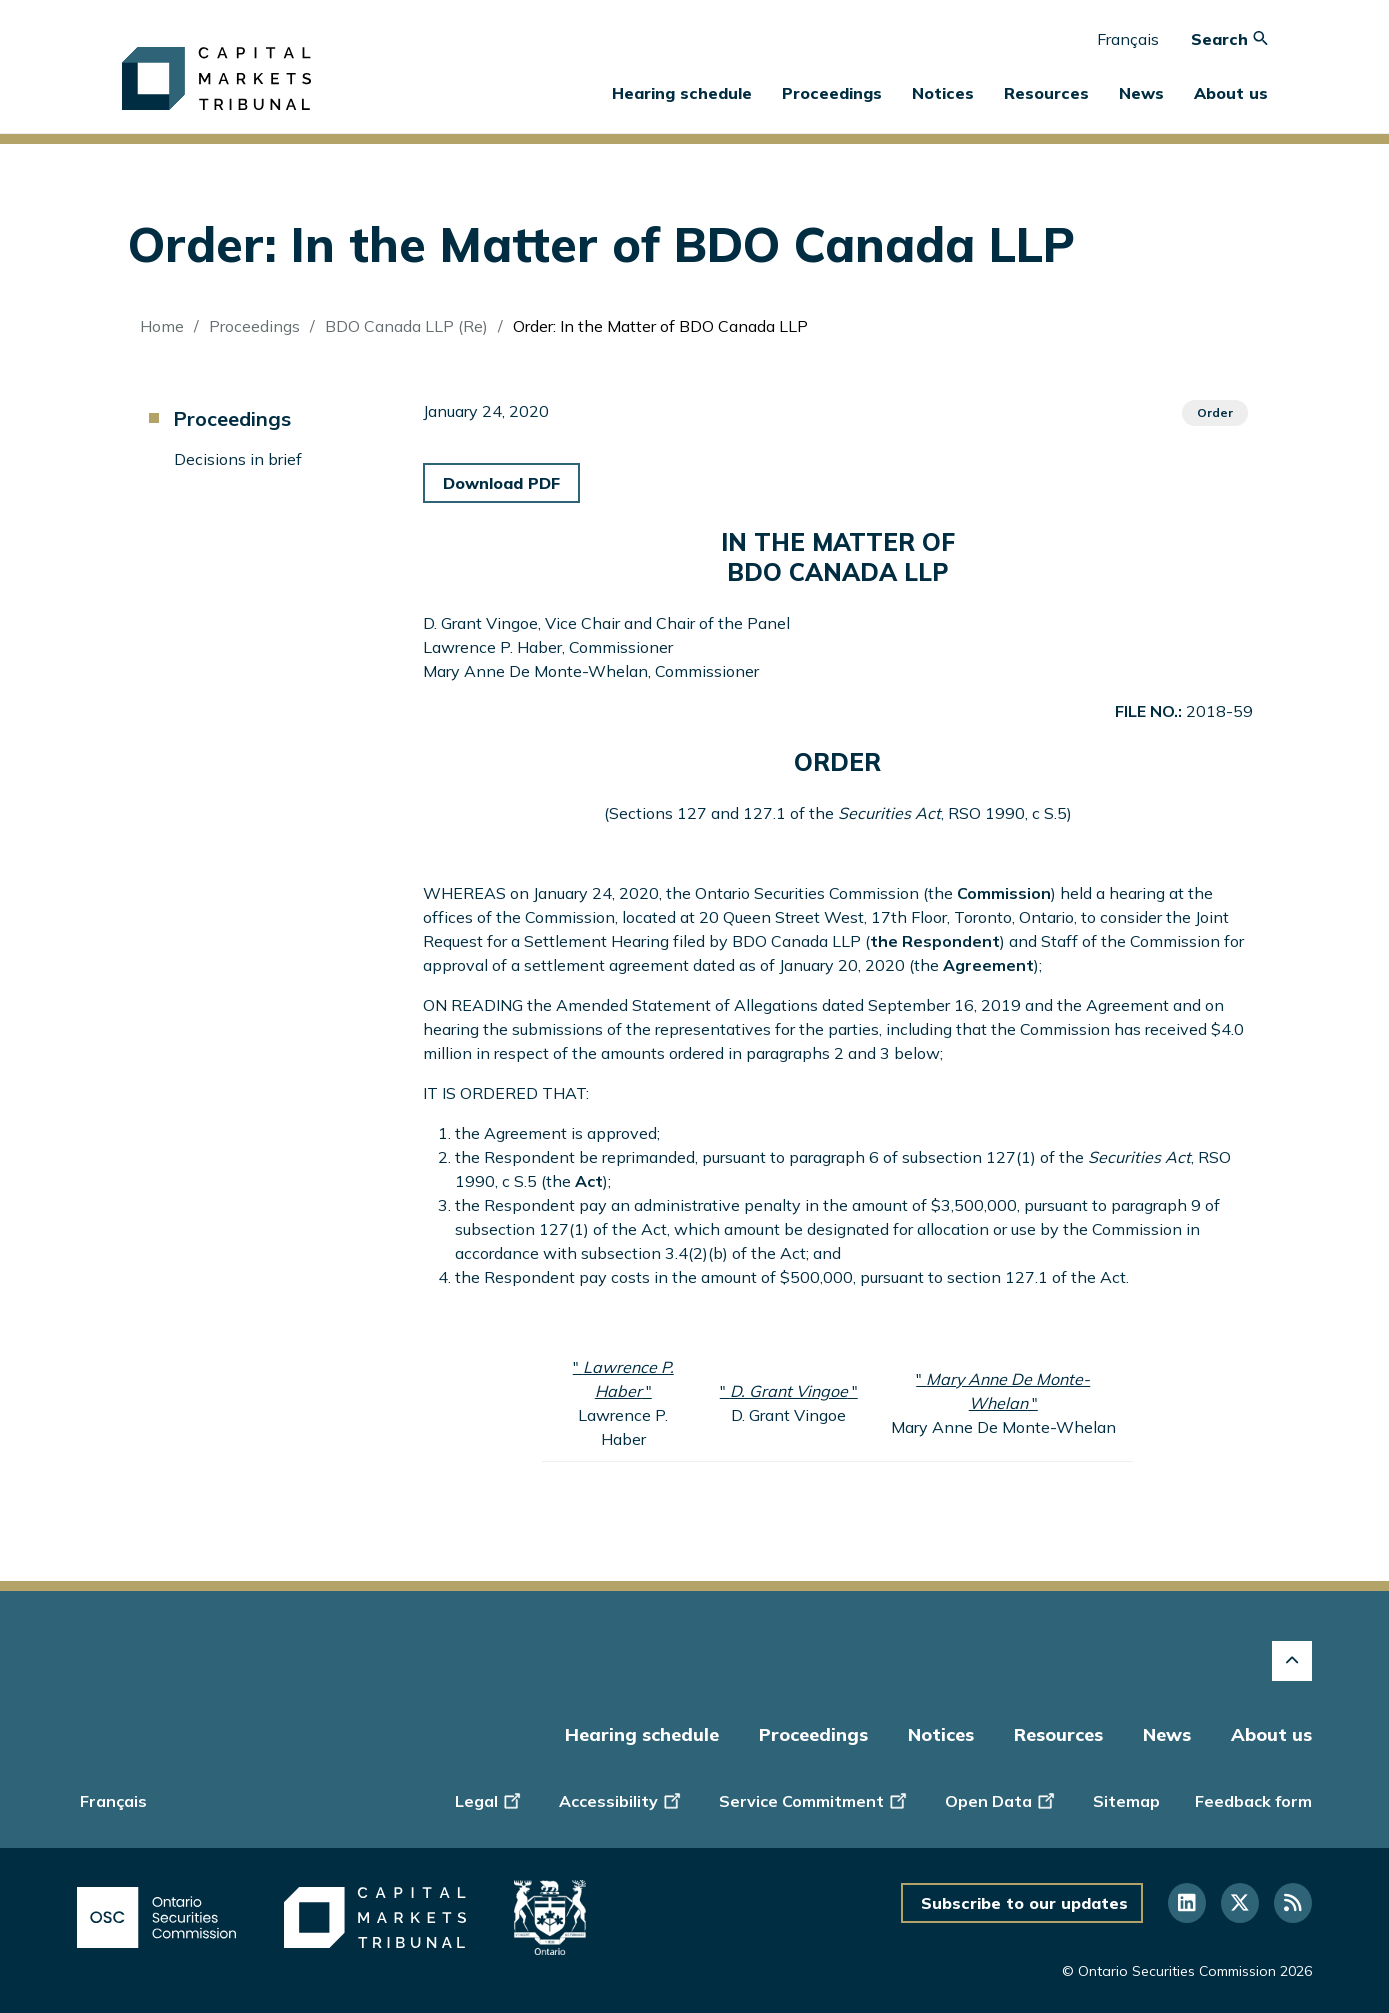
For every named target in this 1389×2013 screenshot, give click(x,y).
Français (1128, 39)
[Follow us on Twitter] (1240, 1903)
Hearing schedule (682, 93)
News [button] (1141, 93)
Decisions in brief (238, 459)
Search (1229, 39)
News (1167, 1734)
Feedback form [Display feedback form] (1253, 1801)
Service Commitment (814, 1800)
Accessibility (621, 1800)
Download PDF (501, 483)
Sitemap (1126, 1801)
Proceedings (254, 326)
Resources (1058, 1734)
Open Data (1001, 1800)
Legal (489, 1800)
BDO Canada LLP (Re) (406, 326)
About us (1271, 1734)
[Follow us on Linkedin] (1187, 1903)
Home (162, 326)
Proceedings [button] (832, 93)
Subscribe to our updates (1024, 1903)
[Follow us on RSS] (1293, 1903)
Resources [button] (1046, 93)
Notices (943, 93)
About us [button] (1231, 93)
